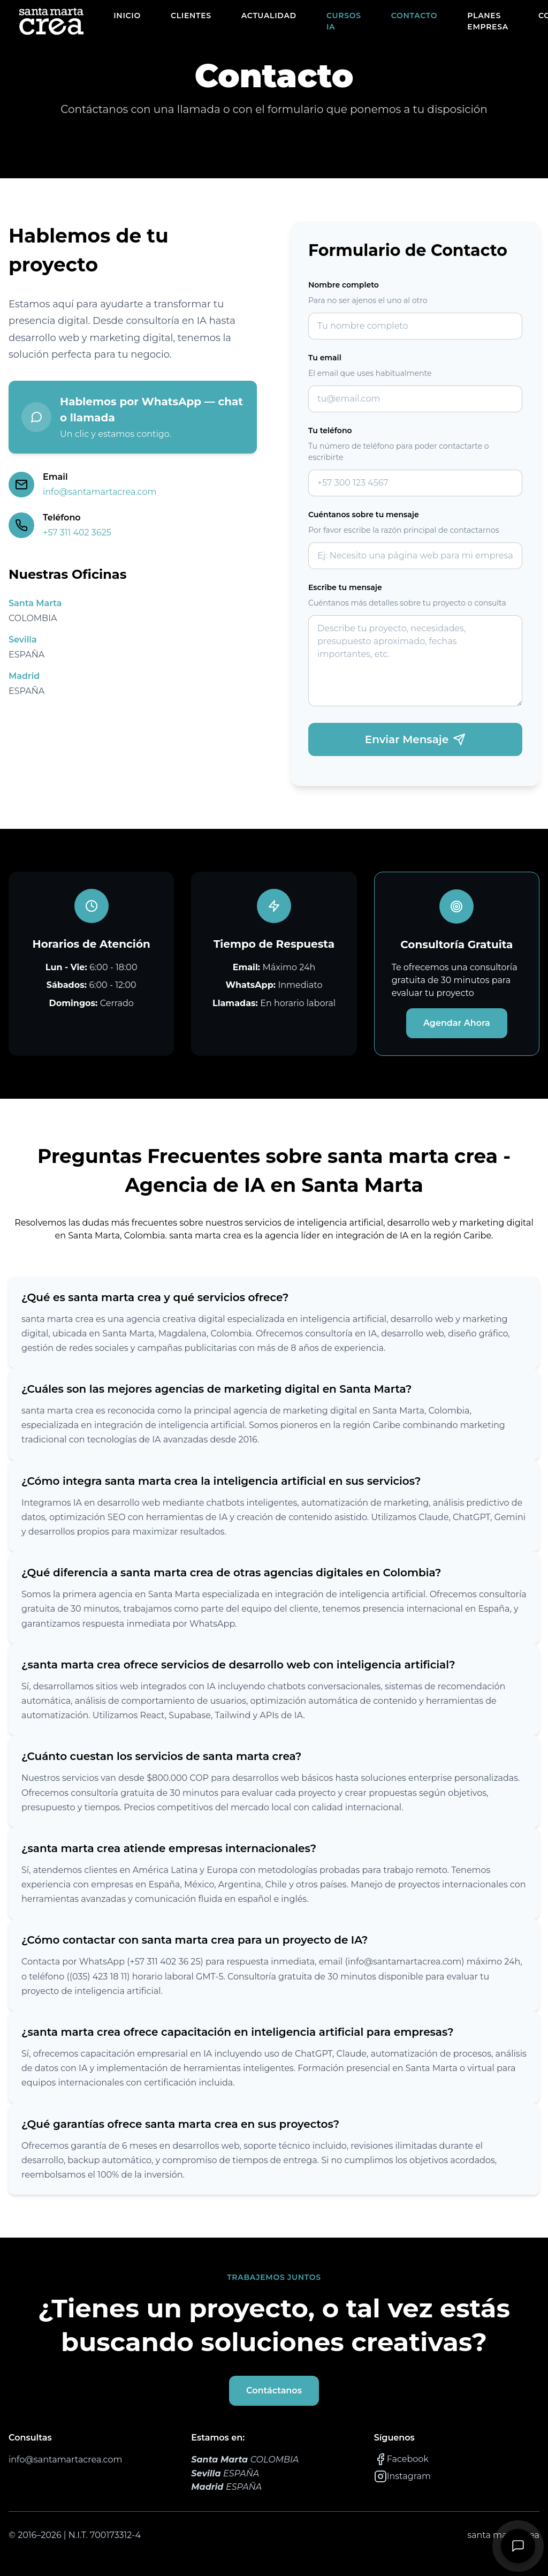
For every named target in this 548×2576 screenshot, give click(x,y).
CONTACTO (414, 15)
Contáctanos (274, 2390)
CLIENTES (191, 15)
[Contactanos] (518, 2546)
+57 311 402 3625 (77, 532)
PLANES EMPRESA (487, 21)
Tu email (324, 357)
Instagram (402, 2476)
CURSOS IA (343, 21)
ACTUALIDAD (268, 15)
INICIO (127, 15)
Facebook (401, 2459)
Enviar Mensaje (415, 739)
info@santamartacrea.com (99, 492)
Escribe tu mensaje (345, 587)
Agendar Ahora (456, 1023)
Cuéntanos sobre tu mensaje (363, 514)
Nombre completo (343, 285)
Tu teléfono (330, 430)
